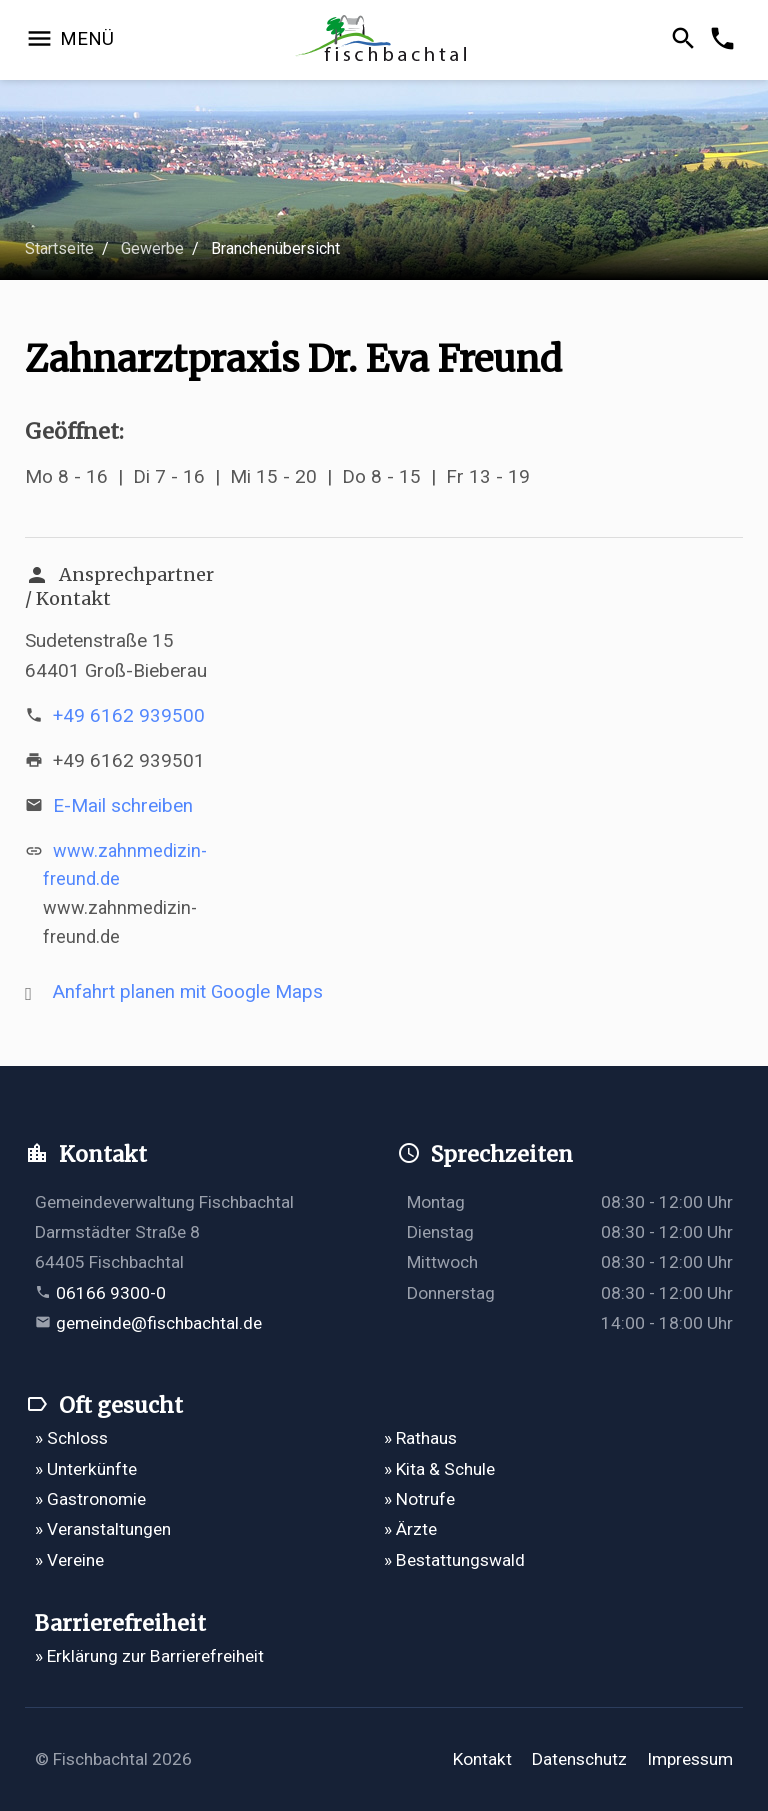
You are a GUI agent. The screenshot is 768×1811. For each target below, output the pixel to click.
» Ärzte (410, 1529)
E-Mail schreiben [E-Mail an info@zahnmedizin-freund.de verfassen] (123, 805)
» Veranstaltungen (103, 1529)
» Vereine (69, 1560)
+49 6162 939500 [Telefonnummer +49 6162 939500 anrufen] (129, 715)
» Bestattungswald (454, 1560)
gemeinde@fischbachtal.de (159, 1323)
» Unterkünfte (86, 1469)
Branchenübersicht (275, 248)
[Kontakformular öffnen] (725, 40)
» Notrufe (419, 1499)
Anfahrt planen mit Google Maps (188, 991)
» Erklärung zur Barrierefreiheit (149, 1656)
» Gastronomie (90, 1499)
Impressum (690, 1759)
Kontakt (482, 1759)
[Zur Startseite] (384, 40)
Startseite (59, 248)
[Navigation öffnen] (69, 40)
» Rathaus (420, 1438)
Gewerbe (152, 248)
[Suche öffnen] (686, 40)
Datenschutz (579, 1759)
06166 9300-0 (111, 1293)
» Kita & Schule (439, 1469)
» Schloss (71, 1438)
